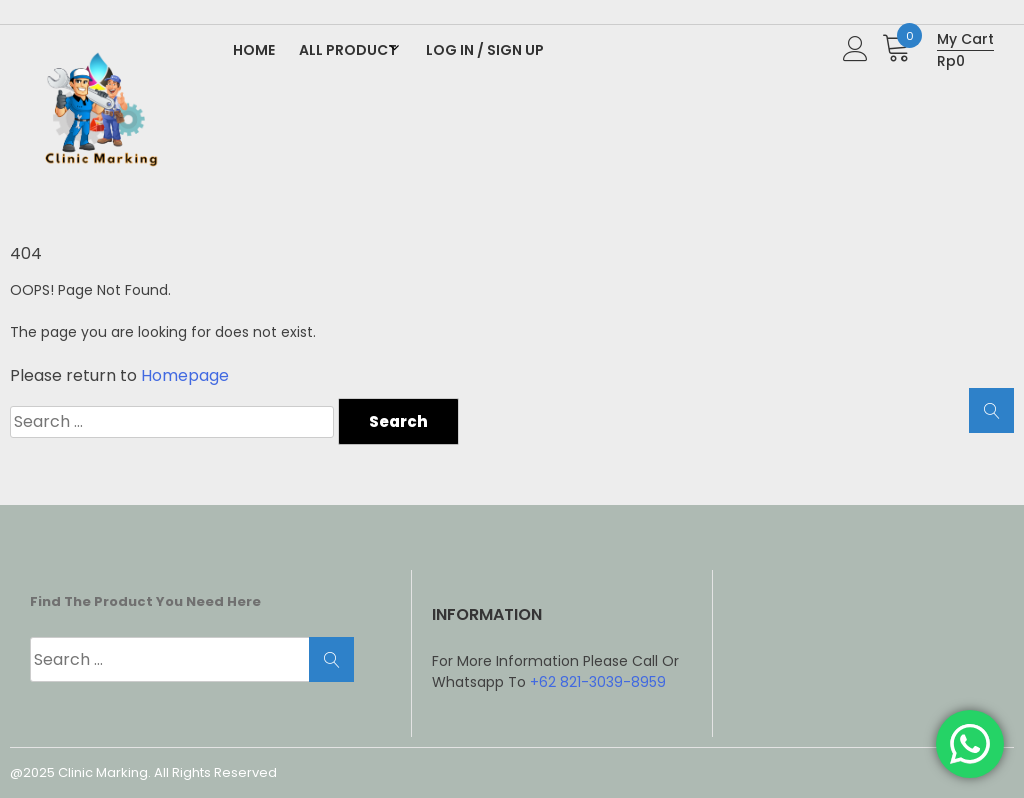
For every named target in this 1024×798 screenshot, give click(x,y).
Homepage (185, 375)
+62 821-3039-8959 (598, 682)
